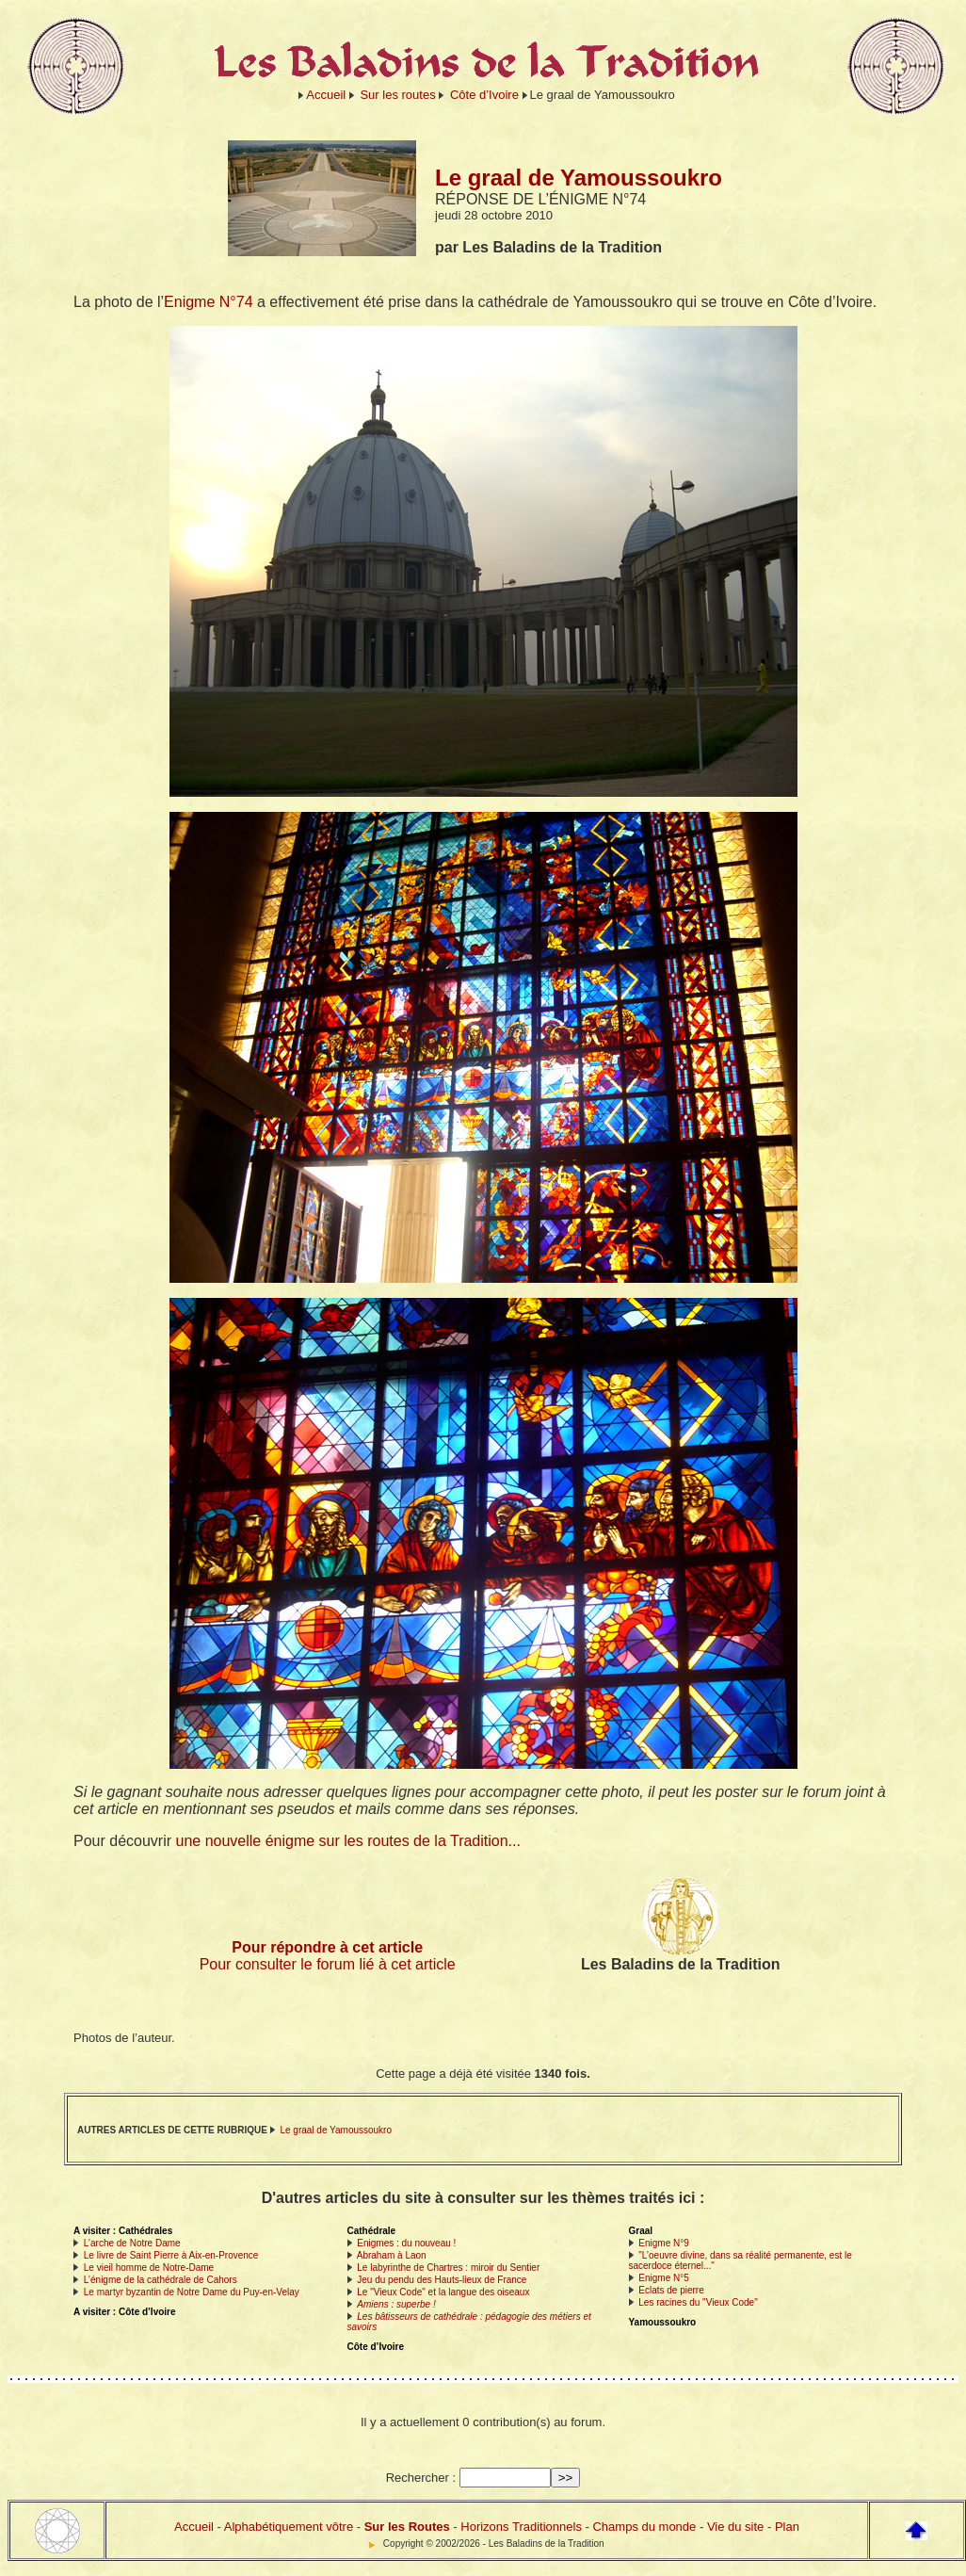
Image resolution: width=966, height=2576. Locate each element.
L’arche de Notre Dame (132, 2243)
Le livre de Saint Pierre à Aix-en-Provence (171, 2255)
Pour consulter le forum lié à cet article (328, 1964)
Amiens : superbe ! (396, 2304)
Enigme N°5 (663, 2278)
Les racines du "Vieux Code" (697, 2302)
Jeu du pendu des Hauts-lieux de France (441, 2280)
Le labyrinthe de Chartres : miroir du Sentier (448, 2267)
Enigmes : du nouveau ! (406, 2243)
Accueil (326, 95)
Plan (787, 2526)
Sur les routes (397, 95)
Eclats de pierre (670, 2290)
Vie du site (735, 2526)
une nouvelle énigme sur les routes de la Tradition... (348, 1841)
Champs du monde (644, 2526)
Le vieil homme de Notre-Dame (149, 2267)
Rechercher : (421, 2478)
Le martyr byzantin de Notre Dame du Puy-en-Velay (191, 2292)
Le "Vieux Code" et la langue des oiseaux (443, 2292)
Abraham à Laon (392, 2255)
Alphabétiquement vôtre (288, 2526)
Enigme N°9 (663, 2243)
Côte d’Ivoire (484, 95)
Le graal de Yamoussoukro (336, 2130)
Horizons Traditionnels (521, 2526)
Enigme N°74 (208, 302)
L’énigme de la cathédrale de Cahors (160, 2280)
